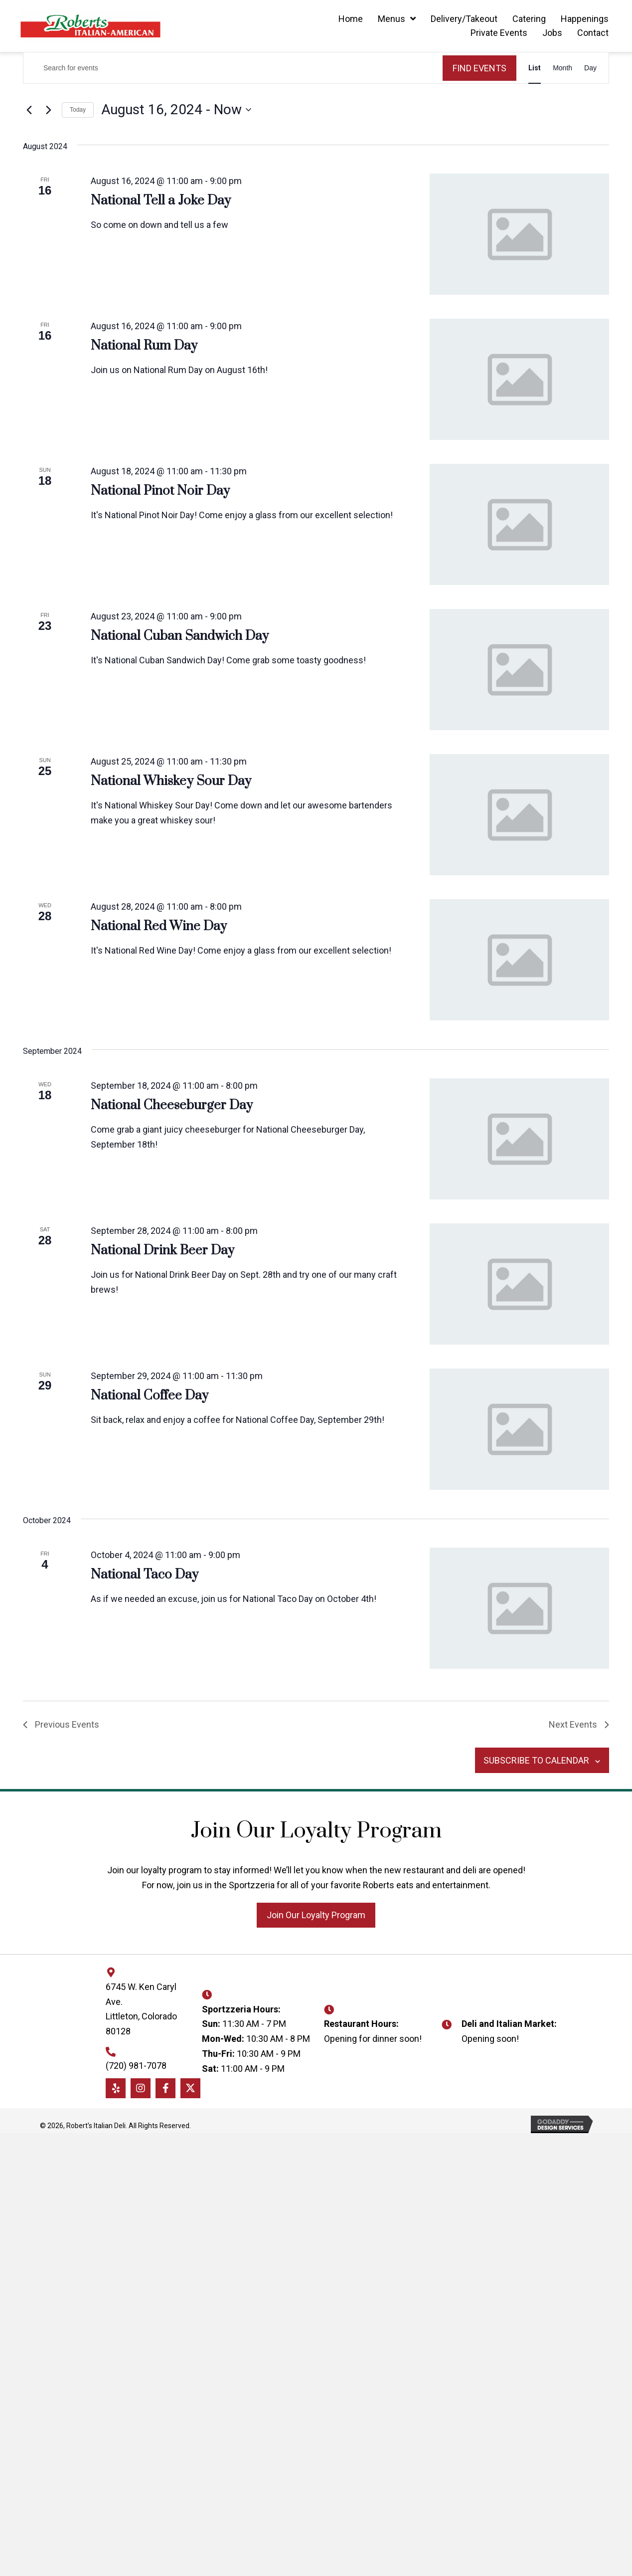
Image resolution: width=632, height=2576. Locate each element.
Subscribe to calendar (535, 1760)
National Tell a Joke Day (161, 201)
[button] (316, 1915)
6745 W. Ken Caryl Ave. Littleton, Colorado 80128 (141, 2009)
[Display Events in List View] (534, 68)
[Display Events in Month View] (562, 68)
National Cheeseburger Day (172, 1105)
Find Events (479, 68)
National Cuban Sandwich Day (180, 636)
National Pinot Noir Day (160, 491)
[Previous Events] (29, 110)
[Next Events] (48, 110)
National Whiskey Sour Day (171, 781)
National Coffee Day (149, 1395)
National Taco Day (144, 1575)
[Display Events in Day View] (590, 68)
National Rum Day (144, 346)
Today (78, 109)
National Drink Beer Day (162, 1250)
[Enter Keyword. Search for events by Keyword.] (233, 68)
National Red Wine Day (159, 926)
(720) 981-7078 (136, 2065)
